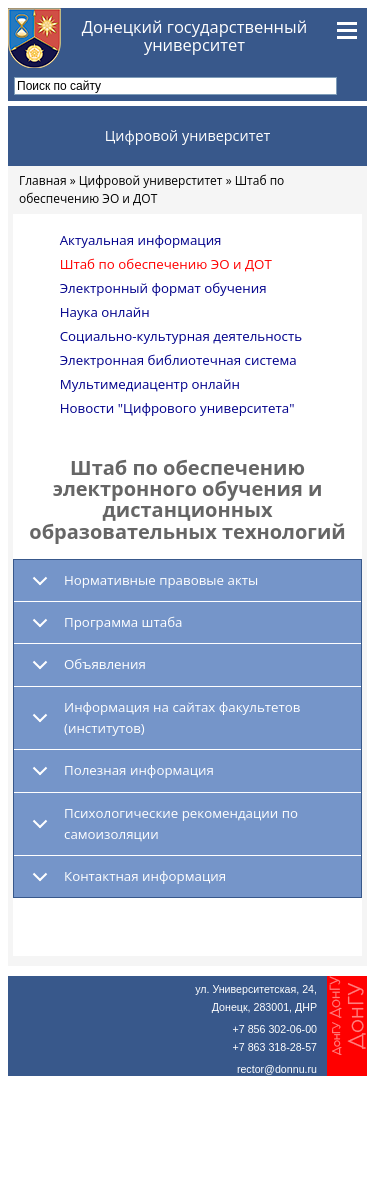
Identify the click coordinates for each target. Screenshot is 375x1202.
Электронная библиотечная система (178, 360)
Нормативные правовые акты (161, 580)
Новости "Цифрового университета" (177, 408)
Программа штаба (123, 622)
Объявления (105, 664)
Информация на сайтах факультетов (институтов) (182, 717)
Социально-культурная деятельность (181, 336)
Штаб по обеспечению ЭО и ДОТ (166, 264)
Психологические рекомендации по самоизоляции (181, 823)
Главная (43, 180)
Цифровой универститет (151, 180)
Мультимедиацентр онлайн (150, 384)
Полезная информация (139, 770)
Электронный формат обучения (163, 288)
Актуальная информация (141, 240)
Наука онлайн (105, 312)
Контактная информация (145, 876)
